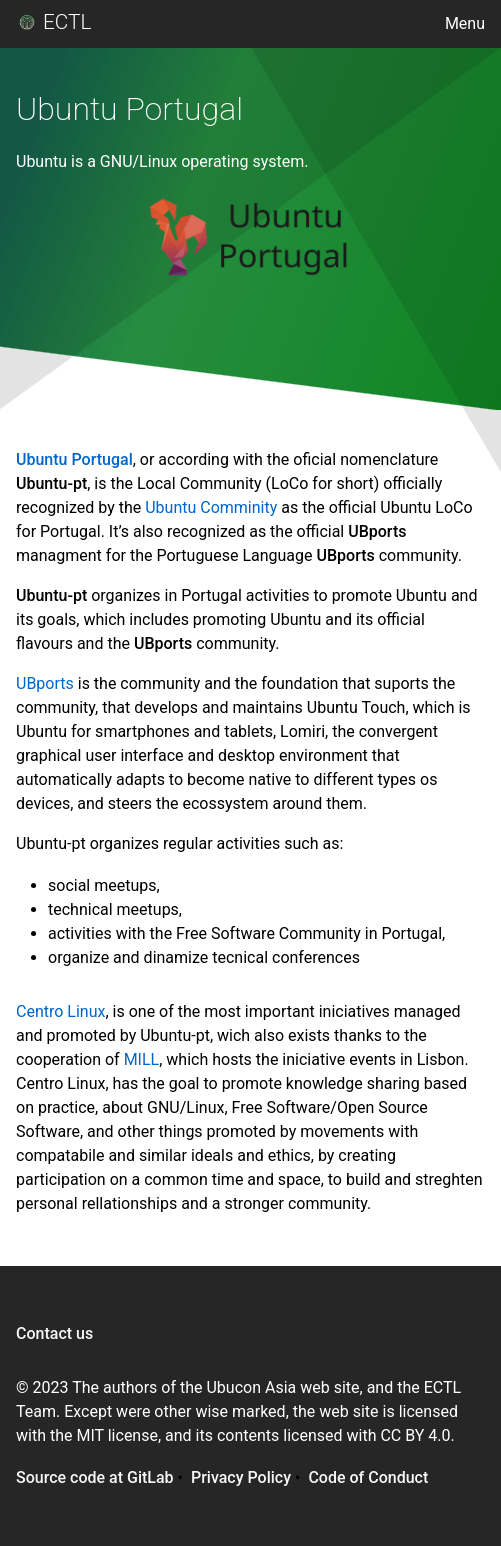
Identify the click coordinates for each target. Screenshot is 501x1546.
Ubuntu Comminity (211, 507)
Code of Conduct (368, 1477)
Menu (465, 23)
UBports (45, 683)
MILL (142, 1059)
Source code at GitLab (95, 1477)
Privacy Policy (241, 1477)
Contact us (54, 1333)
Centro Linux (60, 1011)
